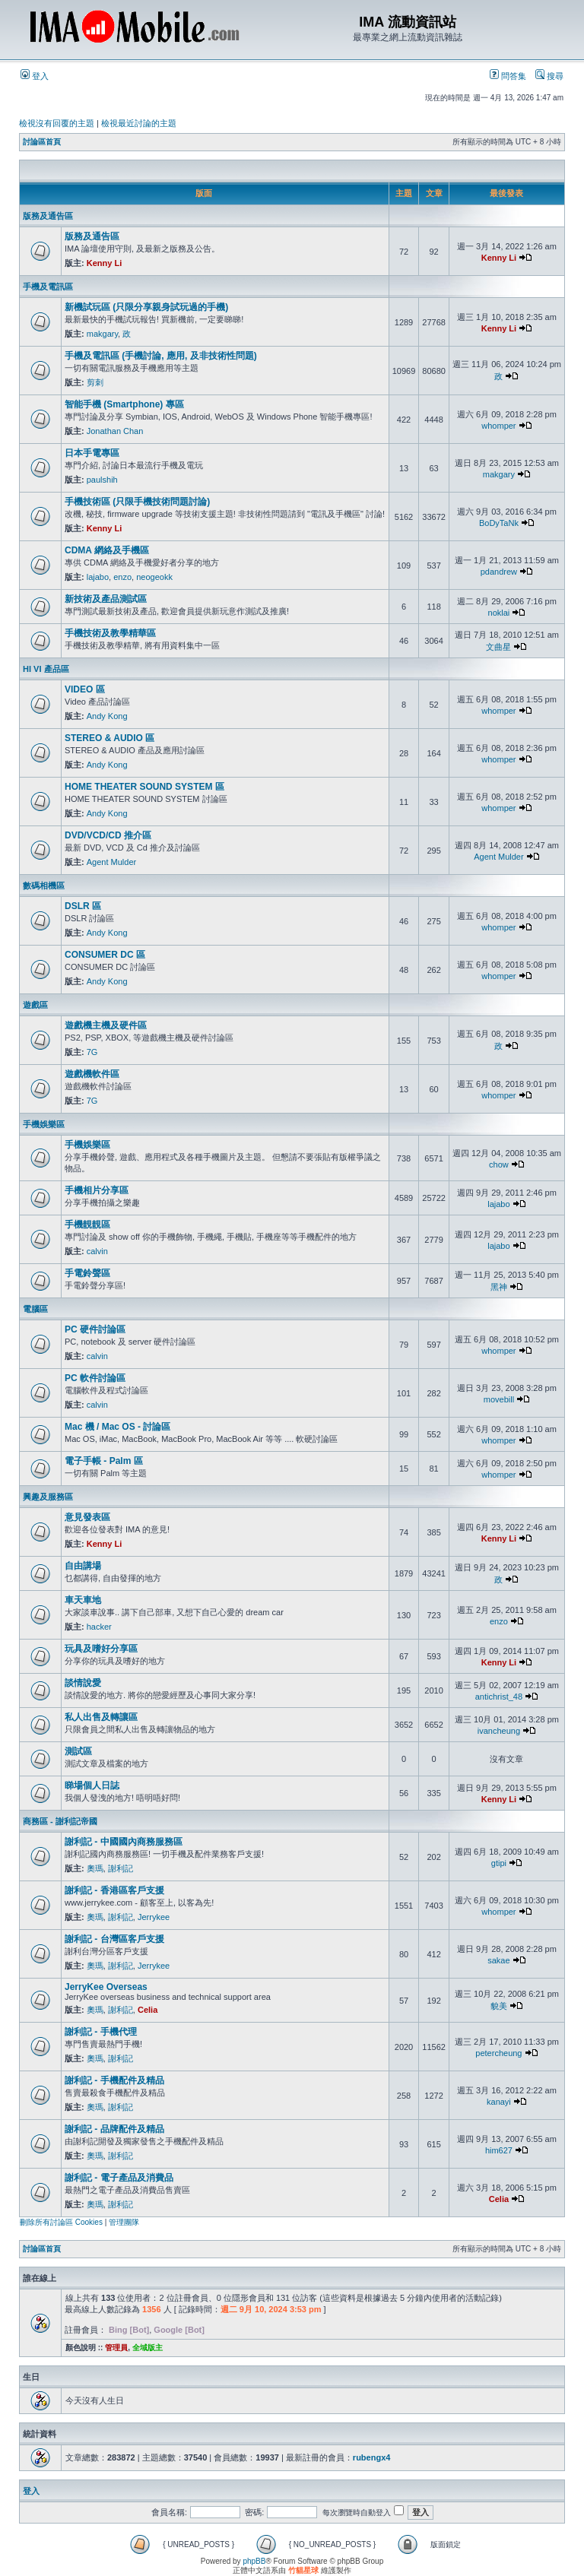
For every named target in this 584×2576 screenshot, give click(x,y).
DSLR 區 (83, 906)
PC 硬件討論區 (95, 1329)
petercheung (498, 2053)
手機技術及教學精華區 (110, 633)
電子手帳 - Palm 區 (104, 1461)
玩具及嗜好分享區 (101, 1648)
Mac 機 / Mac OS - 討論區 (117, 1426)
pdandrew (499, 571)
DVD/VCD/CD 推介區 (108, 835)
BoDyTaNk (499, 523)
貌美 (498, 2005)
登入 (35, 76)
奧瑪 (95, 1868)
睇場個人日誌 (92, 1785)
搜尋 (549, 76)
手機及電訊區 (48, 286)
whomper (498, 425)
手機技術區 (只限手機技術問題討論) (137, 501)
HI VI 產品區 (46, 668)
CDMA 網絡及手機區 (107, 550)
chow (499, 1164)
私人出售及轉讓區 (101, 1717)
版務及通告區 (48, 215)
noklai (499, 612)
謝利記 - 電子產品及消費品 (119, 2177)
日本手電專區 (92, 453)
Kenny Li (104, 263)
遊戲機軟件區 (92, 1074)
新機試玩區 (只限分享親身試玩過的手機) (146, 307)
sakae (498, 1960)
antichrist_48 (498, 1696)
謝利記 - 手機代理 (101, 2031)
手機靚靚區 (87, 1224)
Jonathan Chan (115, 431)
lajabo (98, 576)
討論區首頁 (42, 142)
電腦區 (35, 1308)
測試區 (78, 1751)
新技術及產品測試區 (106, 599)
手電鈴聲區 (87, 1273)
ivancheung (499, 1730)
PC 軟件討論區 (95, 1378)
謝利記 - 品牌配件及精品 (114, 2129)
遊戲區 (35, 1004)
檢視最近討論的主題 (138, 123)
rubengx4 (372, 2457)
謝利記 (120, 1868)
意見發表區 (87, 1517)
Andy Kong (107, 716)
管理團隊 (124, 2222)
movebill (499, 1399)
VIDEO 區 (85, 689)
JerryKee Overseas (106, 1987)
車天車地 (83, 1600)
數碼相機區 (44, 885)
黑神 (498, 1286)
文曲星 (498, 646)
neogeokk (154, 576)
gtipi (498, 1863)
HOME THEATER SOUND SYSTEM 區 (144, 786)
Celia (147, 2009)
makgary (102, 333)
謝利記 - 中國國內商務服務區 (123, 1841)
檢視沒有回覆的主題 (56, 123)
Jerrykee (154, 1917)
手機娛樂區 (44, 1124)
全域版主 (147, 2347)
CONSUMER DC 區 (105, 954)
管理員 (116, 2347)
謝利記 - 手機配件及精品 (114, 2080)
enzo (122, 576)
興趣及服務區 (48, 1496)
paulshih (102, 479)
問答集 (508, 76)
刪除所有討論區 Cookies (61, 2222)
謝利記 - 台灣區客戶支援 (114, 1939)
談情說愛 (83, 1683)
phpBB (254, 2561)
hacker (99, 1626)
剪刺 (95, 382)
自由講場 (83, 1565)
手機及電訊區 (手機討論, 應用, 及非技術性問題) (161, 355)
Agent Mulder (111, 862)
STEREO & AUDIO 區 (109, 738)
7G (92, 1052)
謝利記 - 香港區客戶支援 (114, 1890)
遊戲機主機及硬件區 (106, 1025)
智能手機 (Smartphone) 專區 (124, 404)
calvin (97, 1251)
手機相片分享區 (97, 1190)
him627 (499, 2150)
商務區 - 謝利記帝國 (60, 1821)
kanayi (499, 2101)
